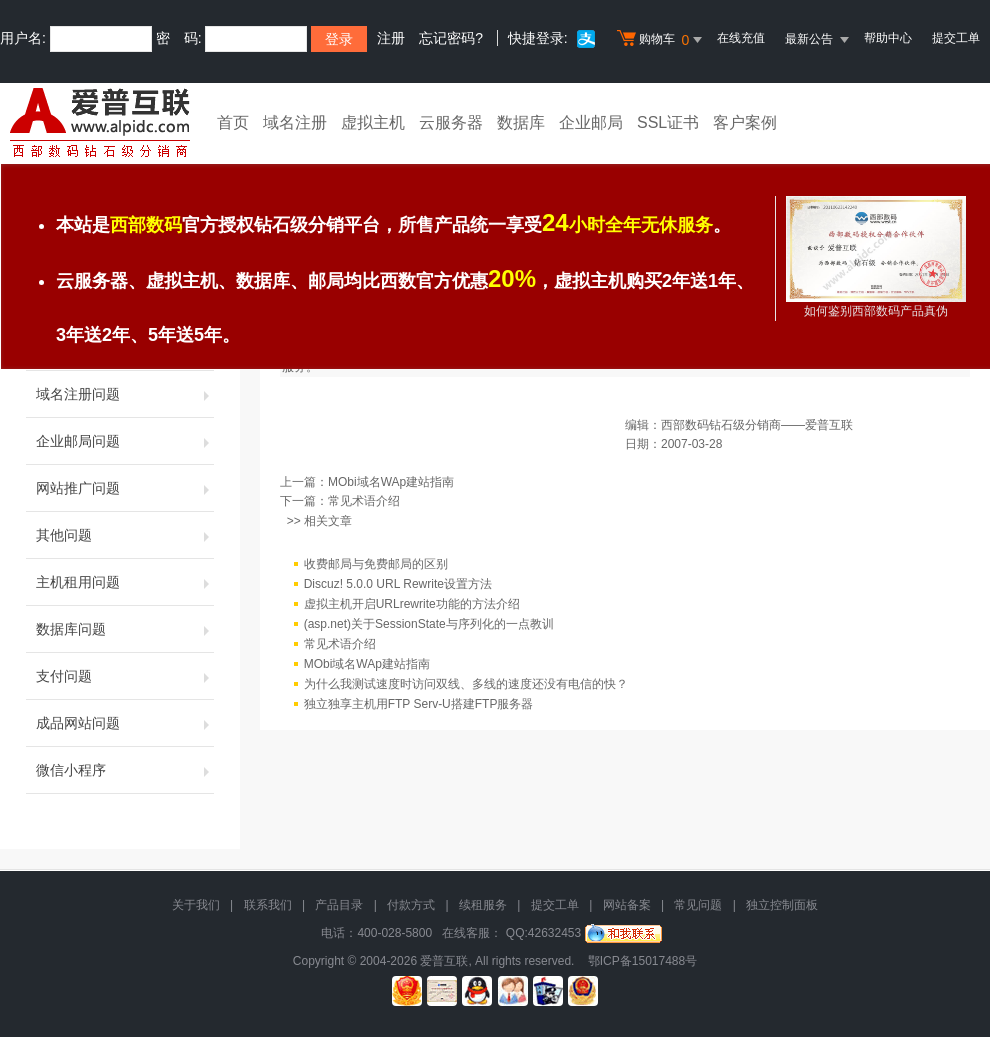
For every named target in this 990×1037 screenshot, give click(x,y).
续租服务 (483, 905)
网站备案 (627, 905)
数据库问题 (125, 629)
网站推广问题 (125, 488)
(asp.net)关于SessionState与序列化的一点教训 (429, 624)
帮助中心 (888, 38)
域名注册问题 (125, 394)
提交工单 (956, 38)
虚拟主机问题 (125, 347)
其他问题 (125, 535)
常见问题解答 (323, 242)
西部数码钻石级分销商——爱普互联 (757, 425)
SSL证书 (668, 122)
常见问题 (698, 905)
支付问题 (125, 676)
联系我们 (268, 905)
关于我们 (196, 905)
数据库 (521, 122)
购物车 (662, 40)
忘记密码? (451, 38)
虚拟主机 (373, 122)
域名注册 (295, 122)
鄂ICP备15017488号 (642, 961)
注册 (391, 38)
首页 (233, 122)
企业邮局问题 (125, 441)
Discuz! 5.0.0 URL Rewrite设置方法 (398, 584)
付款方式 (411, 905)
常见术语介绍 (364, 501)
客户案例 (745, 122)
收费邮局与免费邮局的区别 (376, 564)
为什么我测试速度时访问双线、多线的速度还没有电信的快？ (466, 684)
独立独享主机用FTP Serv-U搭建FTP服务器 (419, 704)
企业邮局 (591, 122)
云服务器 (451, 122)
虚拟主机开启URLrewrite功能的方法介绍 (412, 604)
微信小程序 (125, 770)
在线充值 (741, 38)
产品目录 (339, 905)
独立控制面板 (782, 905)
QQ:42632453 (543, 933)
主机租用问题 (125, 582)
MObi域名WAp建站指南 (391, 482)
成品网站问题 (125, 723)
